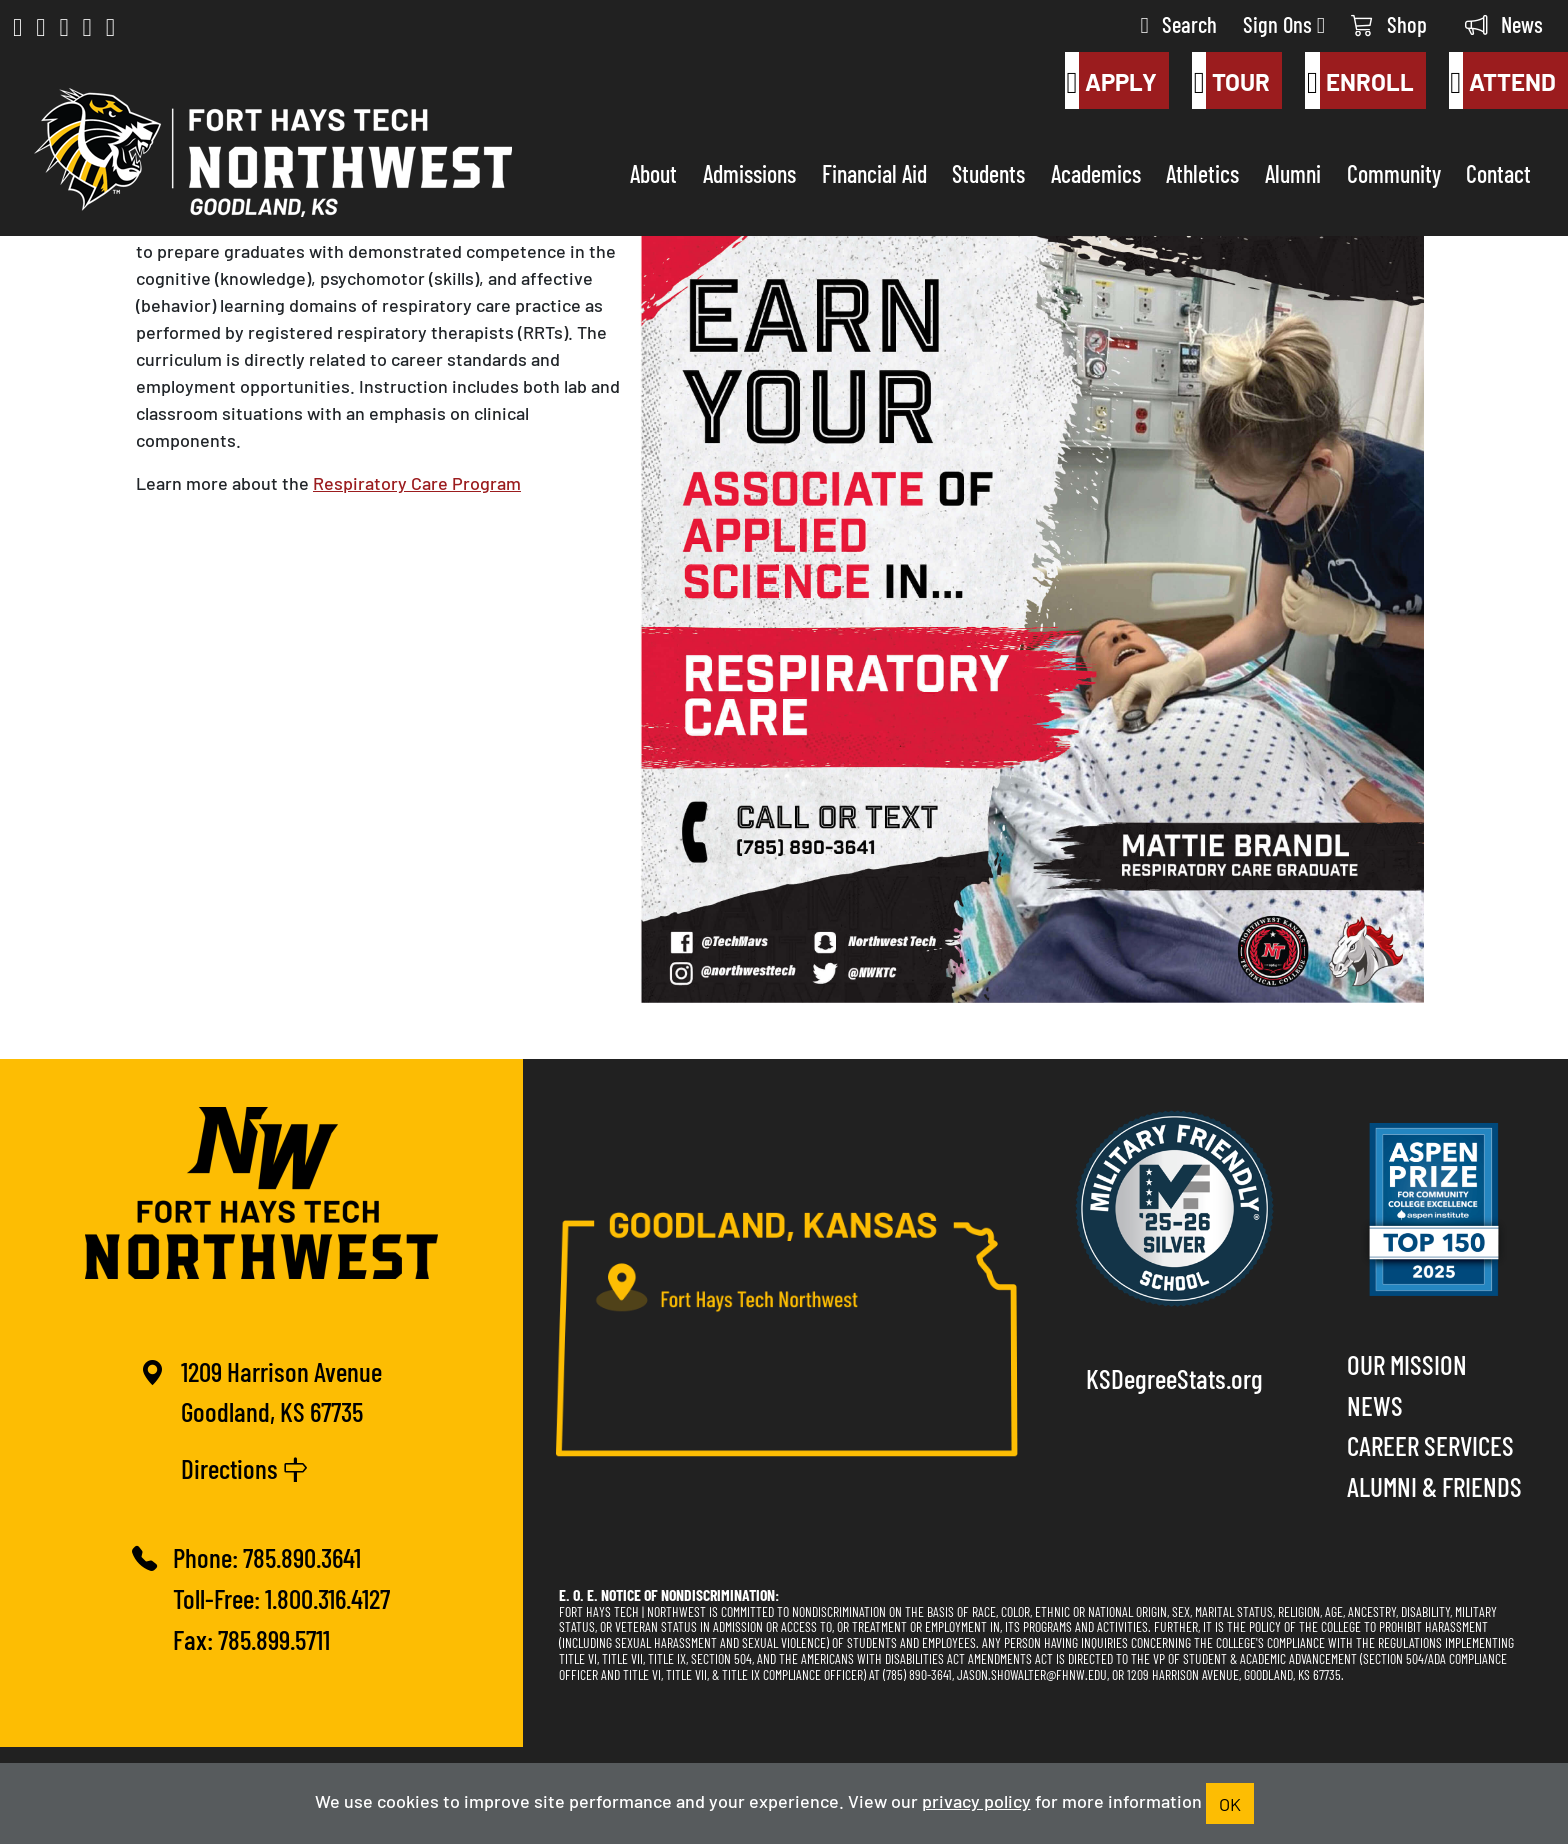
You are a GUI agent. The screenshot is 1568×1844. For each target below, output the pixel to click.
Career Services (1430, 1444)
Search (1179, 23)
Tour (1231, 81)
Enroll (1359, 81)
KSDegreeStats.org (1174, 1377)
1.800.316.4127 (327, 1597)
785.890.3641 (302, 1556)
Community (1394, 172)
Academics (1096, 172)
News (1504, 23)
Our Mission (1407, 1363)
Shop (1389, 23)
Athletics (1202, 172)
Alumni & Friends (1434, 1485)
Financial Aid (874, 172)
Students (988, 172)
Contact (1498, 172)
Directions (244, 1467)
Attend (1502, 81)
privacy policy (976, 1800)
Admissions (749, 172)
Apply (1111, 81)
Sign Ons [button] (1284, 23)
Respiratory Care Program (417, 482)
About (653, 172)
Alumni (1293, 172)
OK (1230, 1803)
